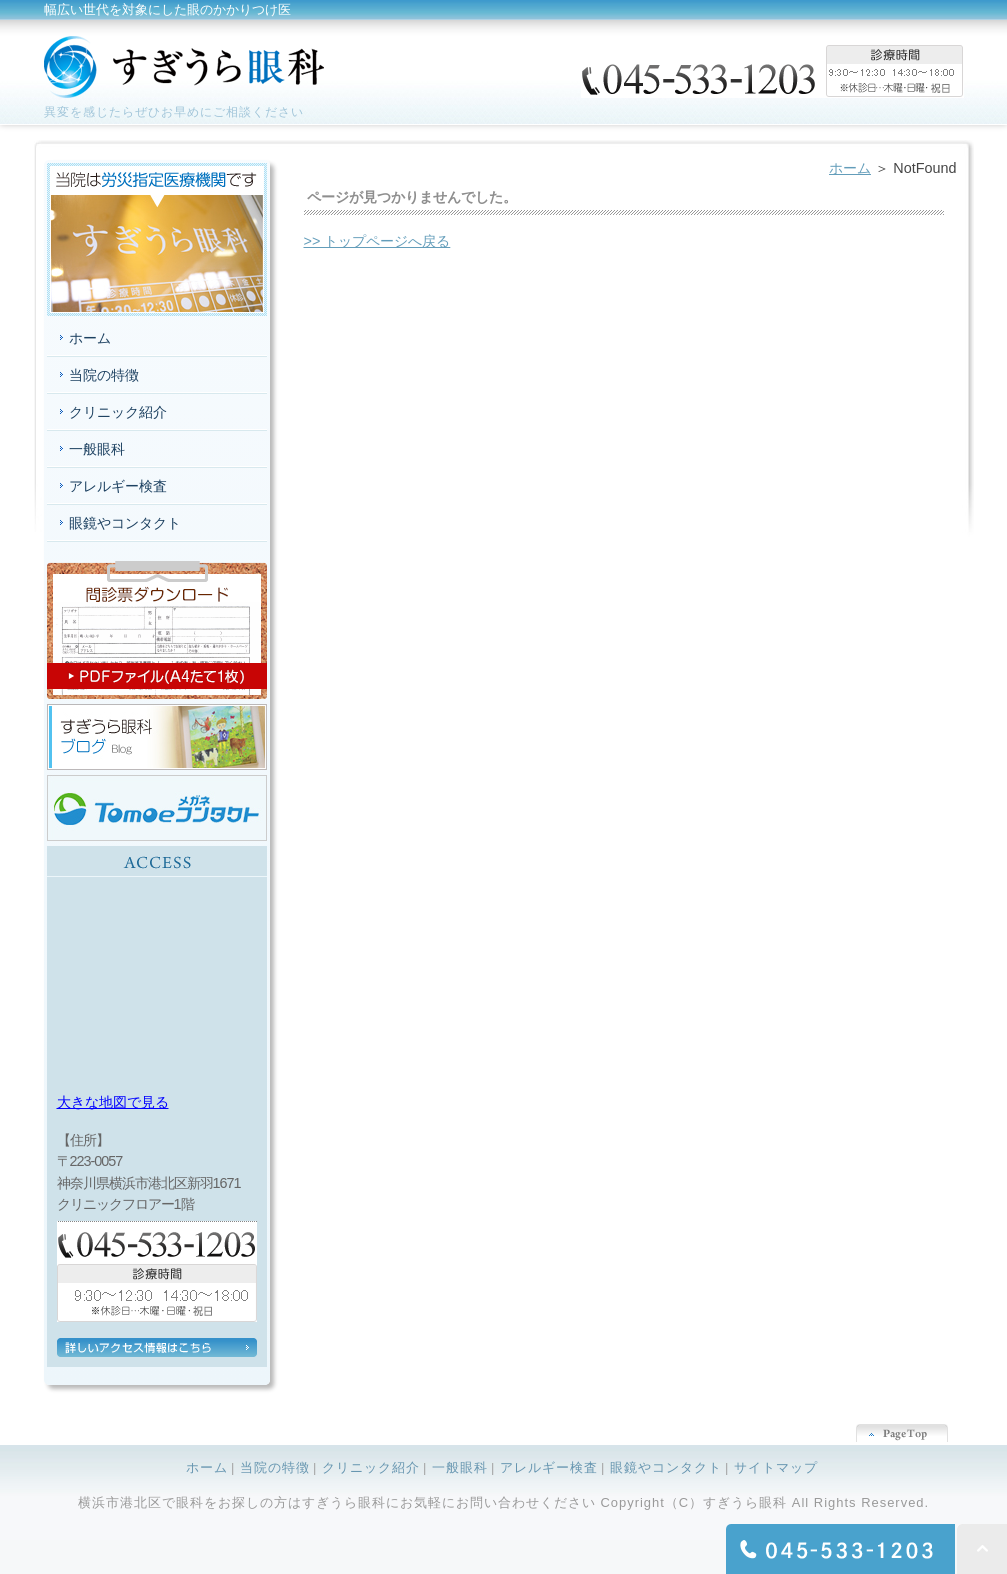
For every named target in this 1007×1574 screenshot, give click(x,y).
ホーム (850, 168)
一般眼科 (97, 449)
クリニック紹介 (118, 412)
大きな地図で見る (113, 1102)
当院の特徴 (104, 375)
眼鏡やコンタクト (125, 523)
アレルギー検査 (118, 486)
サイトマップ (776, 1467)
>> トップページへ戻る (377, 241)
